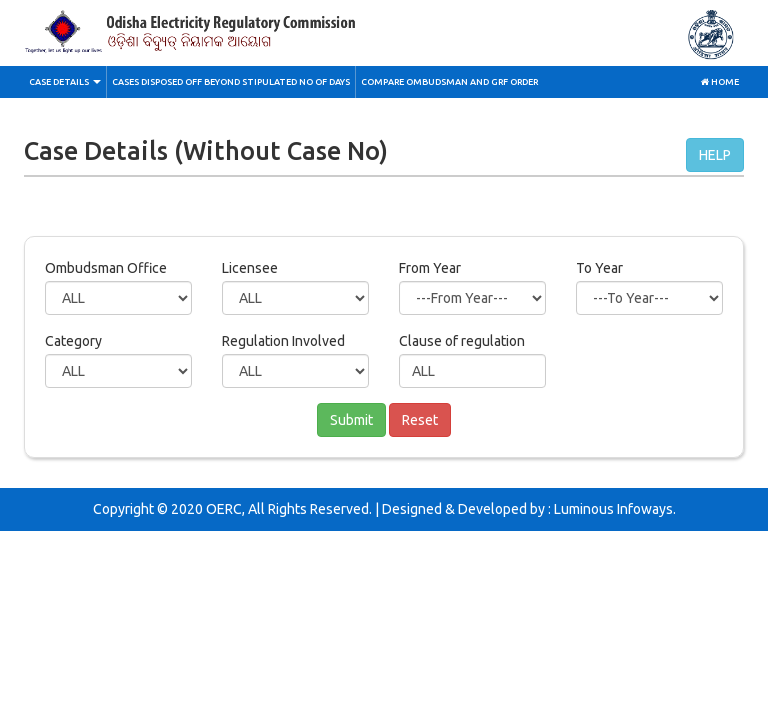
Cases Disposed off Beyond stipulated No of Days (231, 82)
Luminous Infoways (613, 509)
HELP (715, 155)
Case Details (65, 82)
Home (720, 82)
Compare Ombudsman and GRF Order (449, 82)
